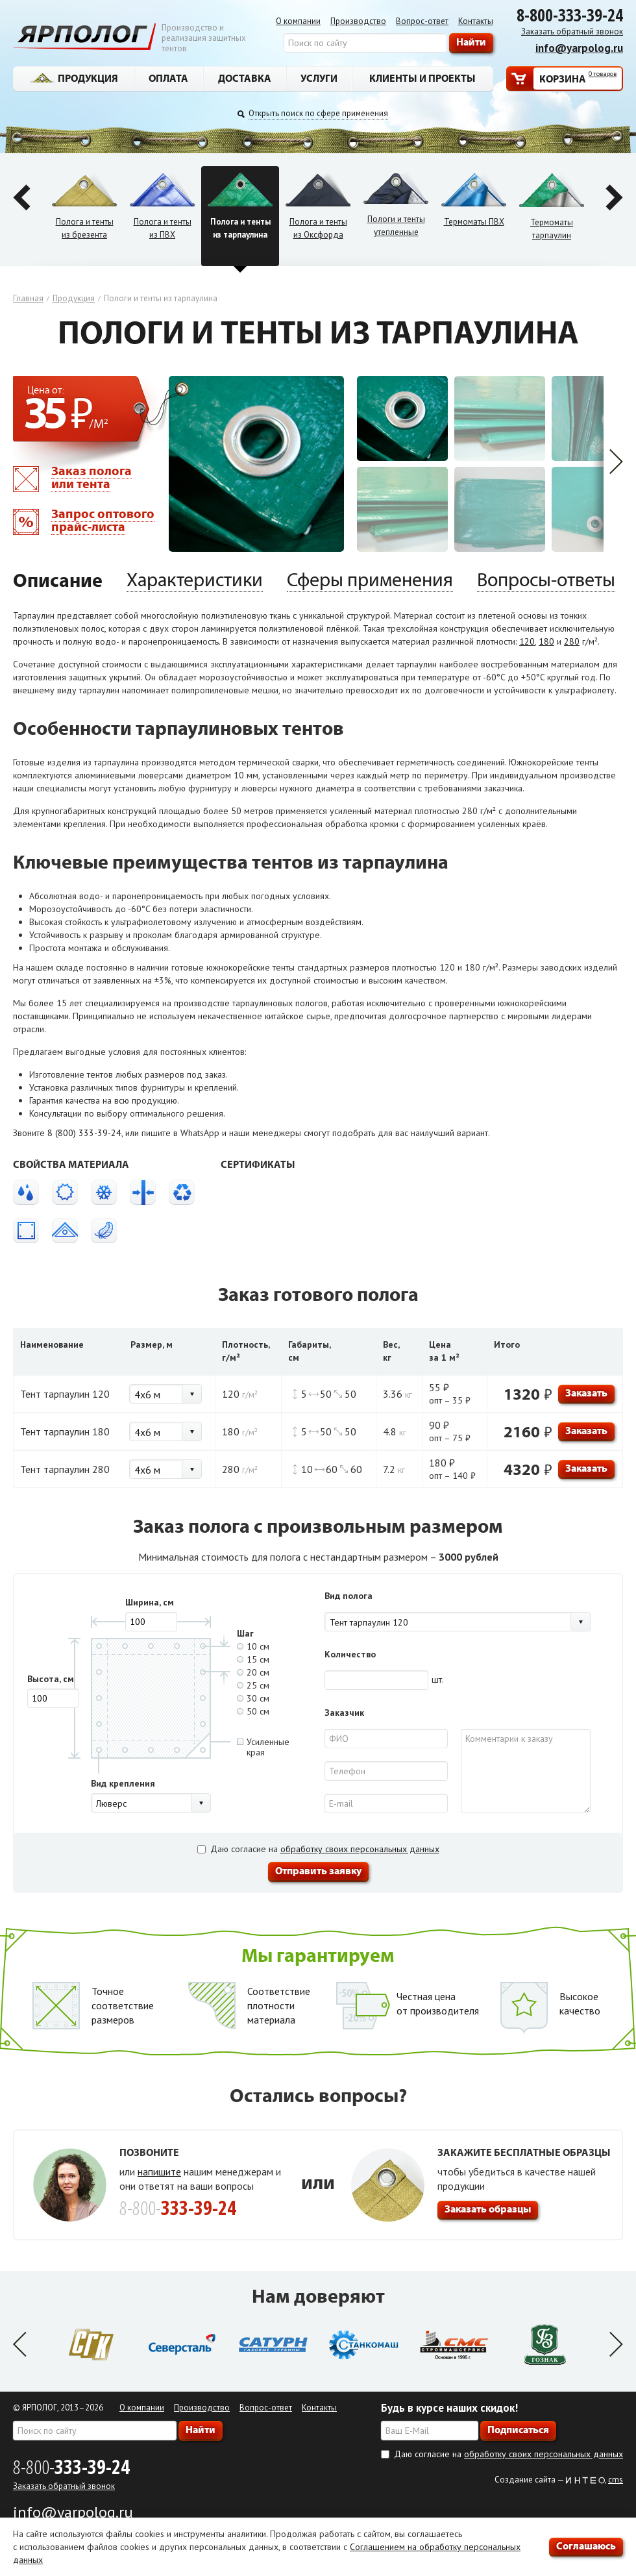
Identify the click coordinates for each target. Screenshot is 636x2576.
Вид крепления (123, 1783)
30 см (253, 1698)
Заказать (586, 1392)
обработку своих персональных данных (359, 1849)
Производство (358, 21)
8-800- (71, 2466)
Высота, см (50, 1679)
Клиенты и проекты (422, 77)
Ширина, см (149, 1602)
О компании (298, 21)
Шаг (245, 1633)
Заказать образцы (488, 2208)
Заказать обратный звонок (572, 31)
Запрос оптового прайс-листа (102, 519)
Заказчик (344, 1712)
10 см (253, 1646)
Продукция (74, 77)
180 (546, 641)
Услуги (318, 77)
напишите (159, 2171)
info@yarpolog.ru (579, 48)
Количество (350, 1654)
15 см (253, 1659)
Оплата (168, 77)
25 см (253, 1685)
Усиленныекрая (263, 1747)
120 (527, 641)
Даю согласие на (318, 1849)
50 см (253, 1711)
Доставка (244, 77)
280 (572, 641)
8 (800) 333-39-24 (84, 1133)
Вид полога (348, 1596)
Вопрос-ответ (422, 21)
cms (615, 2479)
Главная (28, 298)
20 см (253, 1672)
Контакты (475, 21)
